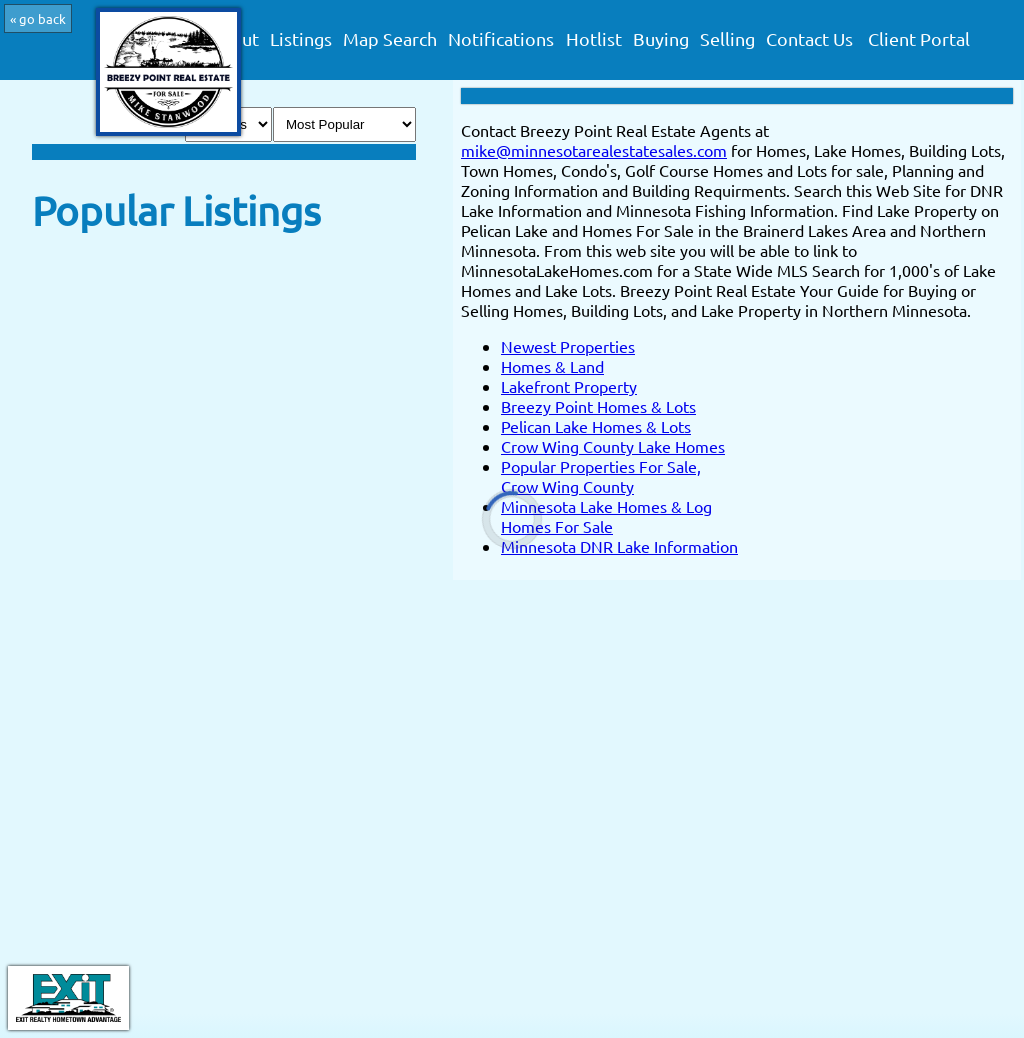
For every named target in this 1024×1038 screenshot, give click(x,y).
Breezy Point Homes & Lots (598, 406)
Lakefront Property (569, 386)
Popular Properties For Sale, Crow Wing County (601, 476)
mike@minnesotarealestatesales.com (594, 150)
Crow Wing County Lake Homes (613, 446)
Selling (727, 39)
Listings (301, 39)
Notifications (501, 39)
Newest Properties (568, 346)
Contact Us (809, 39)
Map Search (390, 39)
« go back (38, 18)
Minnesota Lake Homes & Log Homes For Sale (606, 516)
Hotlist (594, 39)
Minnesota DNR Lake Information (619, 546)
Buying (661, 39)
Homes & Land (552, 366)
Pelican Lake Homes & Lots (596, 426)
